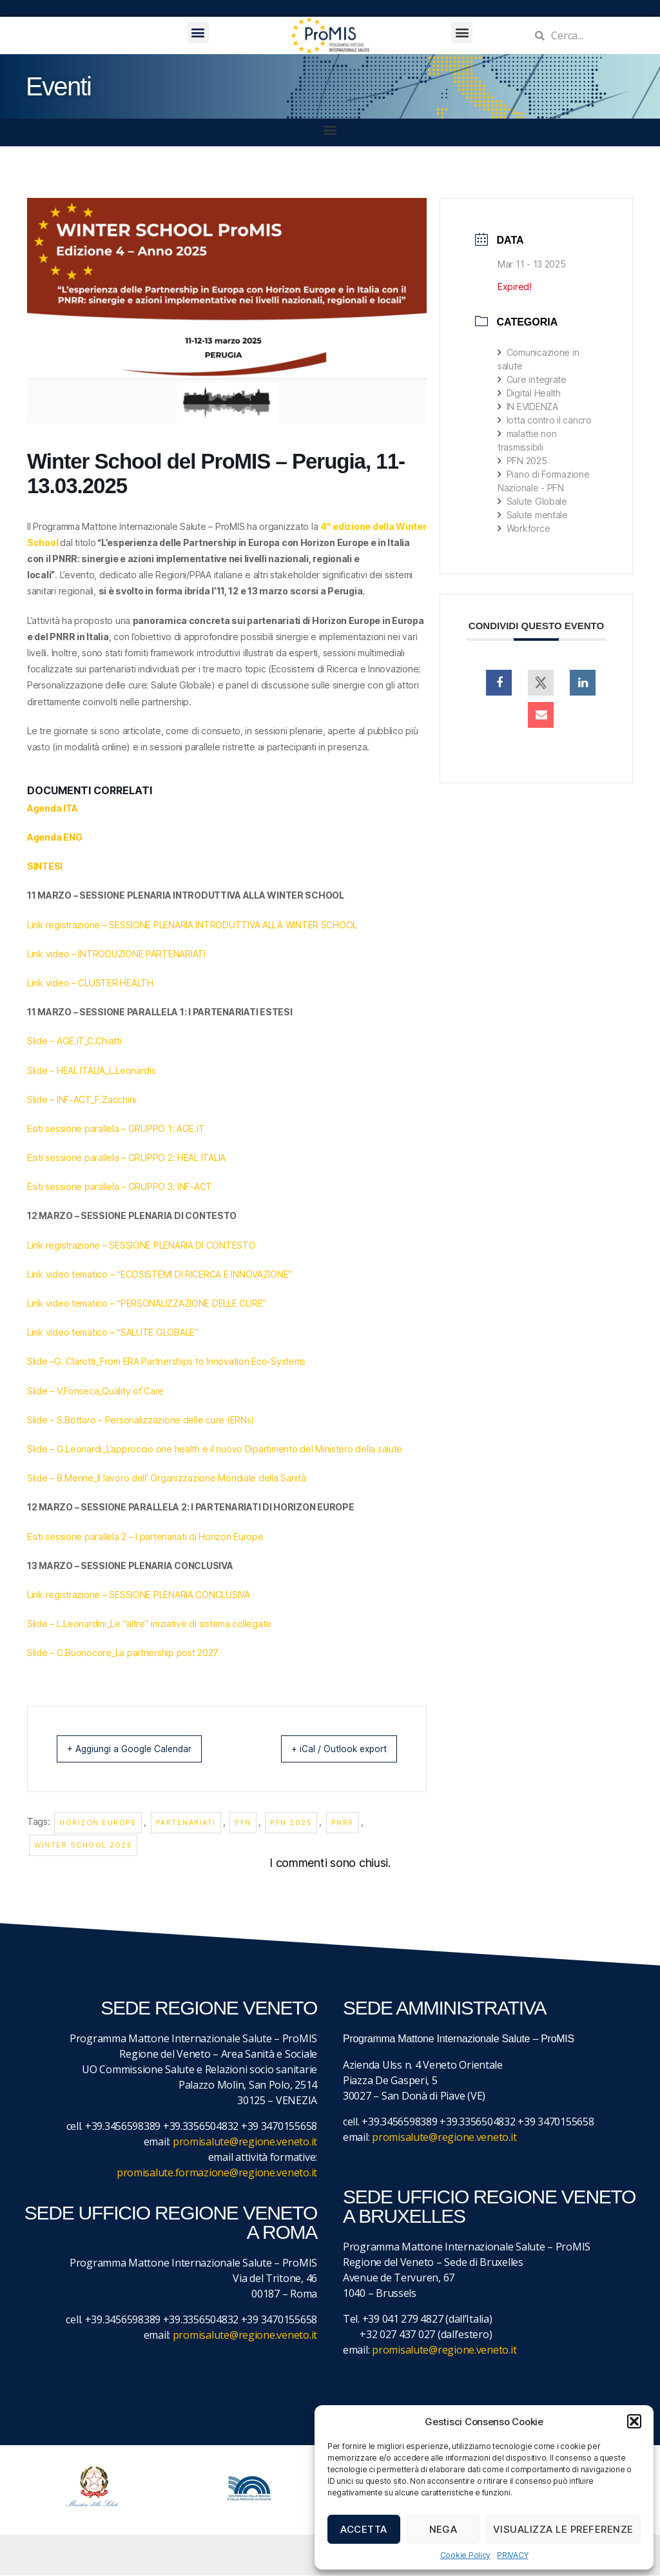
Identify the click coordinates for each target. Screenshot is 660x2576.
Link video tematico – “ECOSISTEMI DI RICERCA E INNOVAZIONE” (159, 1274)
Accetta (363, 2529)
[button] (634, 2421)
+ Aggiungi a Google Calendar (141, 1748)
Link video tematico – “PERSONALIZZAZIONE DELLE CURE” (146, 1303)
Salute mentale (533, 514)
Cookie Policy (465, 2555)
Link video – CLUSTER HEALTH (90, 982)
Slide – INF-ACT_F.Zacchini (81, 1099)
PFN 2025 (291, 1823)
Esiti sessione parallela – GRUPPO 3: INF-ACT (119, 1186)
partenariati (186, 1823)
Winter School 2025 (83, 1845)
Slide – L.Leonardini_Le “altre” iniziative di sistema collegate (149, 1623)
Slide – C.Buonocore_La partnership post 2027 (122, 1652)
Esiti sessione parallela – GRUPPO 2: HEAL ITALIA (126, 1157)
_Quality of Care (131, 1390)
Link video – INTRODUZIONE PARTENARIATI (116, 953)
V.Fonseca (78, 1390)
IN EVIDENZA (528, 406)
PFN (243, 1823)
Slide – (40, 1361)
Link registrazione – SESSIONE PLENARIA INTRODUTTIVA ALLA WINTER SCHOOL (192, 924)
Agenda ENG (54, 837)
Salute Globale (532, 501)
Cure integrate (532, 379)
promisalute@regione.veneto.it (245, 2142)
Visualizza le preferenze (563, 2529)
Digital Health (529, 392)
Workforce (524, 528)
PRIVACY (512, 2555)
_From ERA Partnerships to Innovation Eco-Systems (201, 1361)
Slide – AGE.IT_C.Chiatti (74, 1040)
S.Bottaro (76, 1419)
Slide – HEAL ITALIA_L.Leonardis (91, 1070)
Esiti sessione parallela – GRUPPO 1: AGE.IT (115, 1128)
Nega (443, 2529)
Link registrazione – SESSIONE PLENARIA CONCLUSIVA (138, 1594)
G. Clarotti (75, 1361)
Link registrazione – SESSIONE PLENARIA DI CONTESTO (141, 1245)
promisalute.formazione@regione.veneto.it (217, 2173)
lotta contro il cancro (545, 420)
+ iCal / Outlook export (327, 1748)
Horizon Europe (98, 1823)
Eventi (58, 86)
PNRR (342, 1823)
